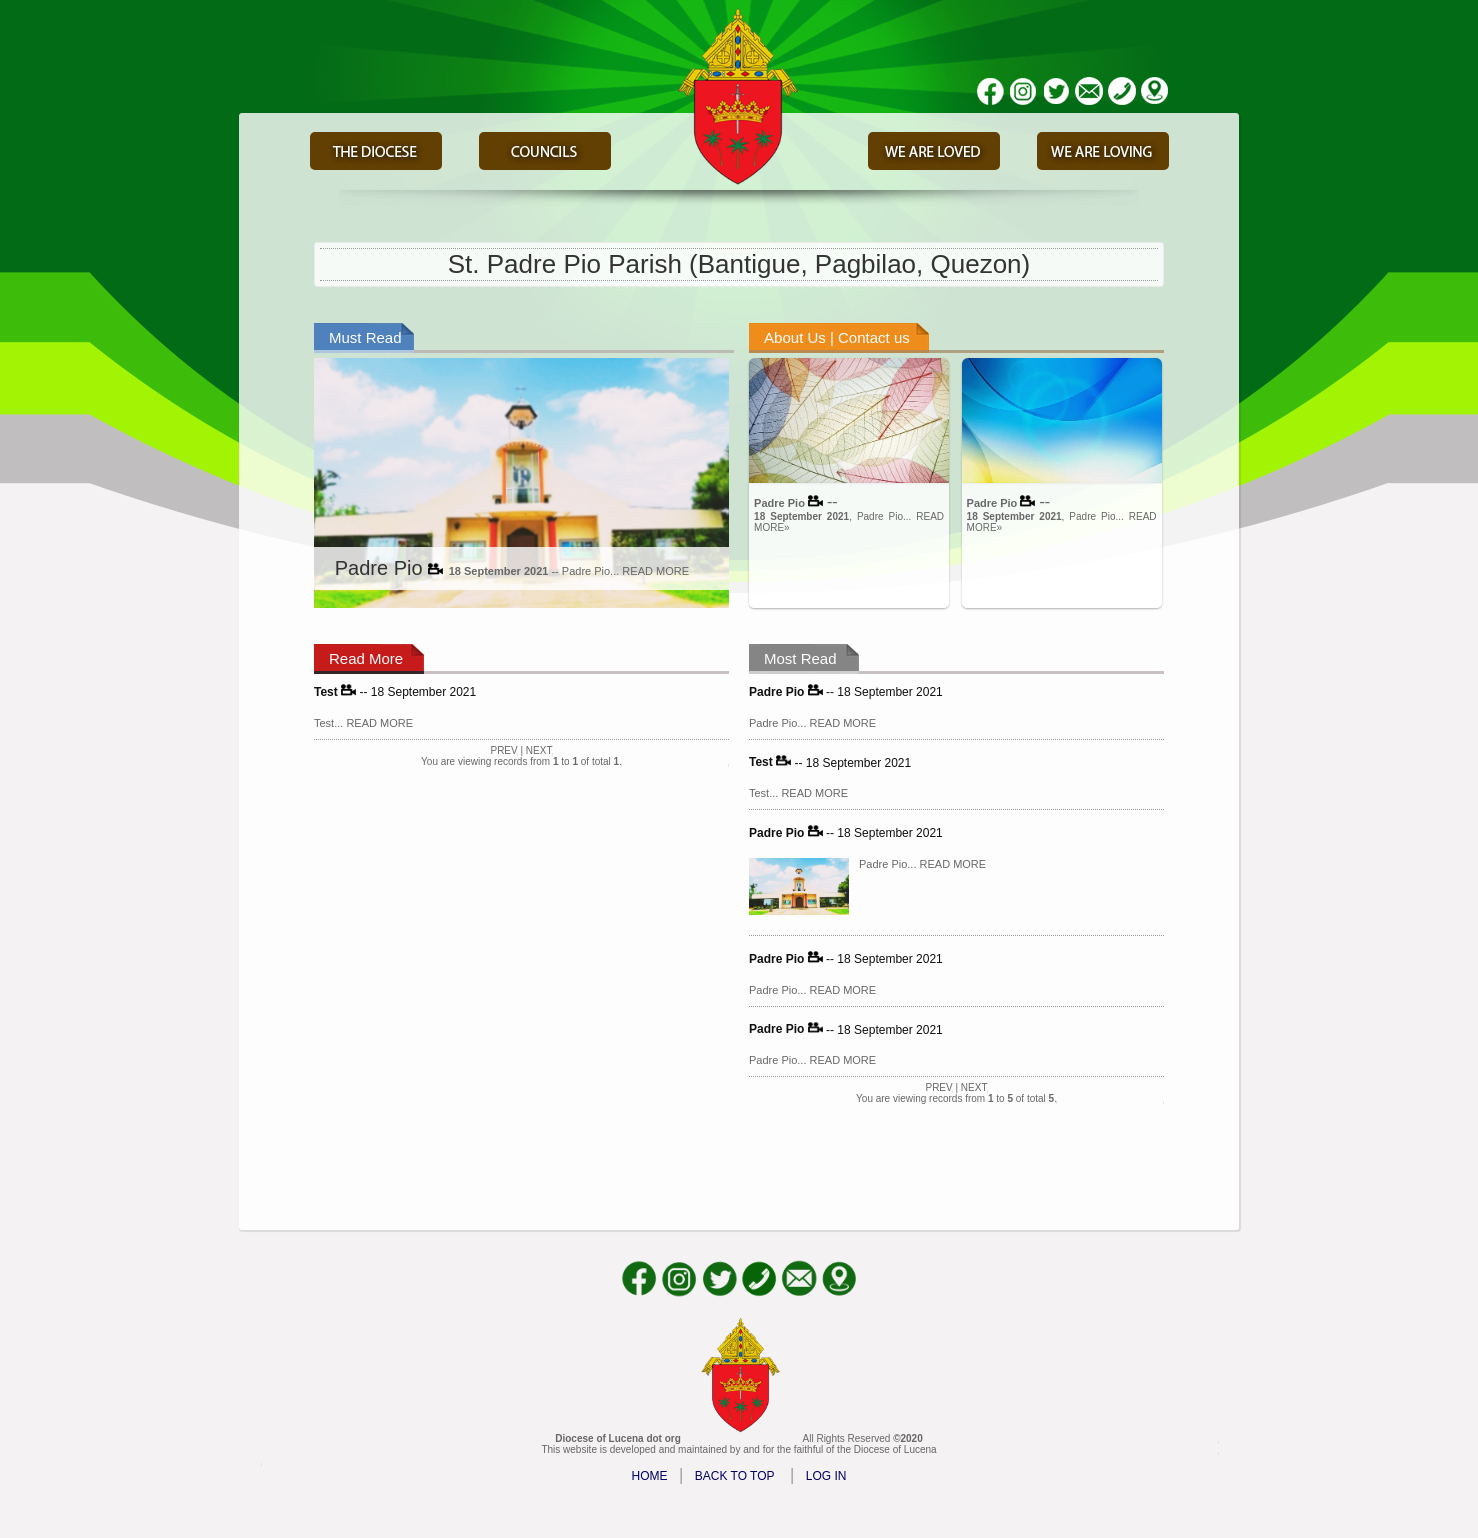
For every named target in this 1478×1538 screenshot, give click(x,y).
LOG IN (826, 1476)
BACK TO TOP (735, 1476)
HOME (650, 1476)
